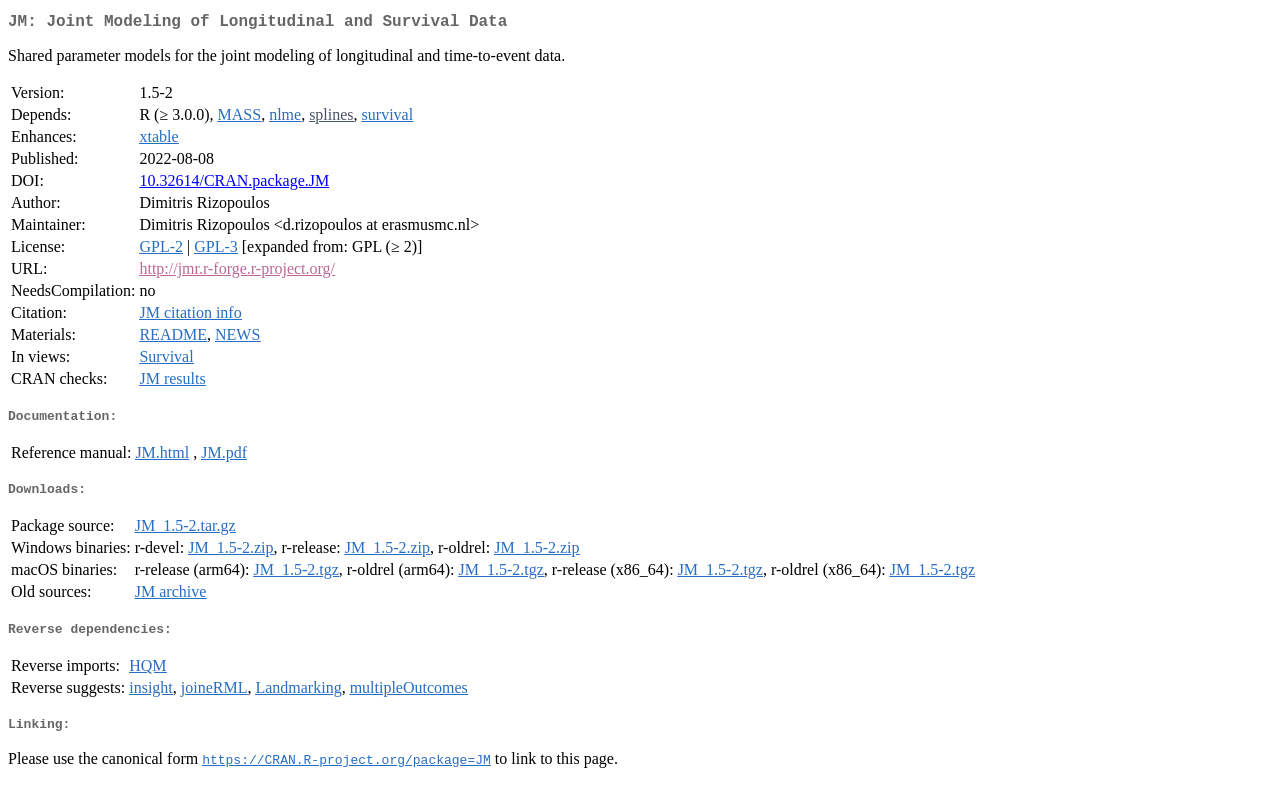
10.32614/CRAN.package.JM (234, 184)
